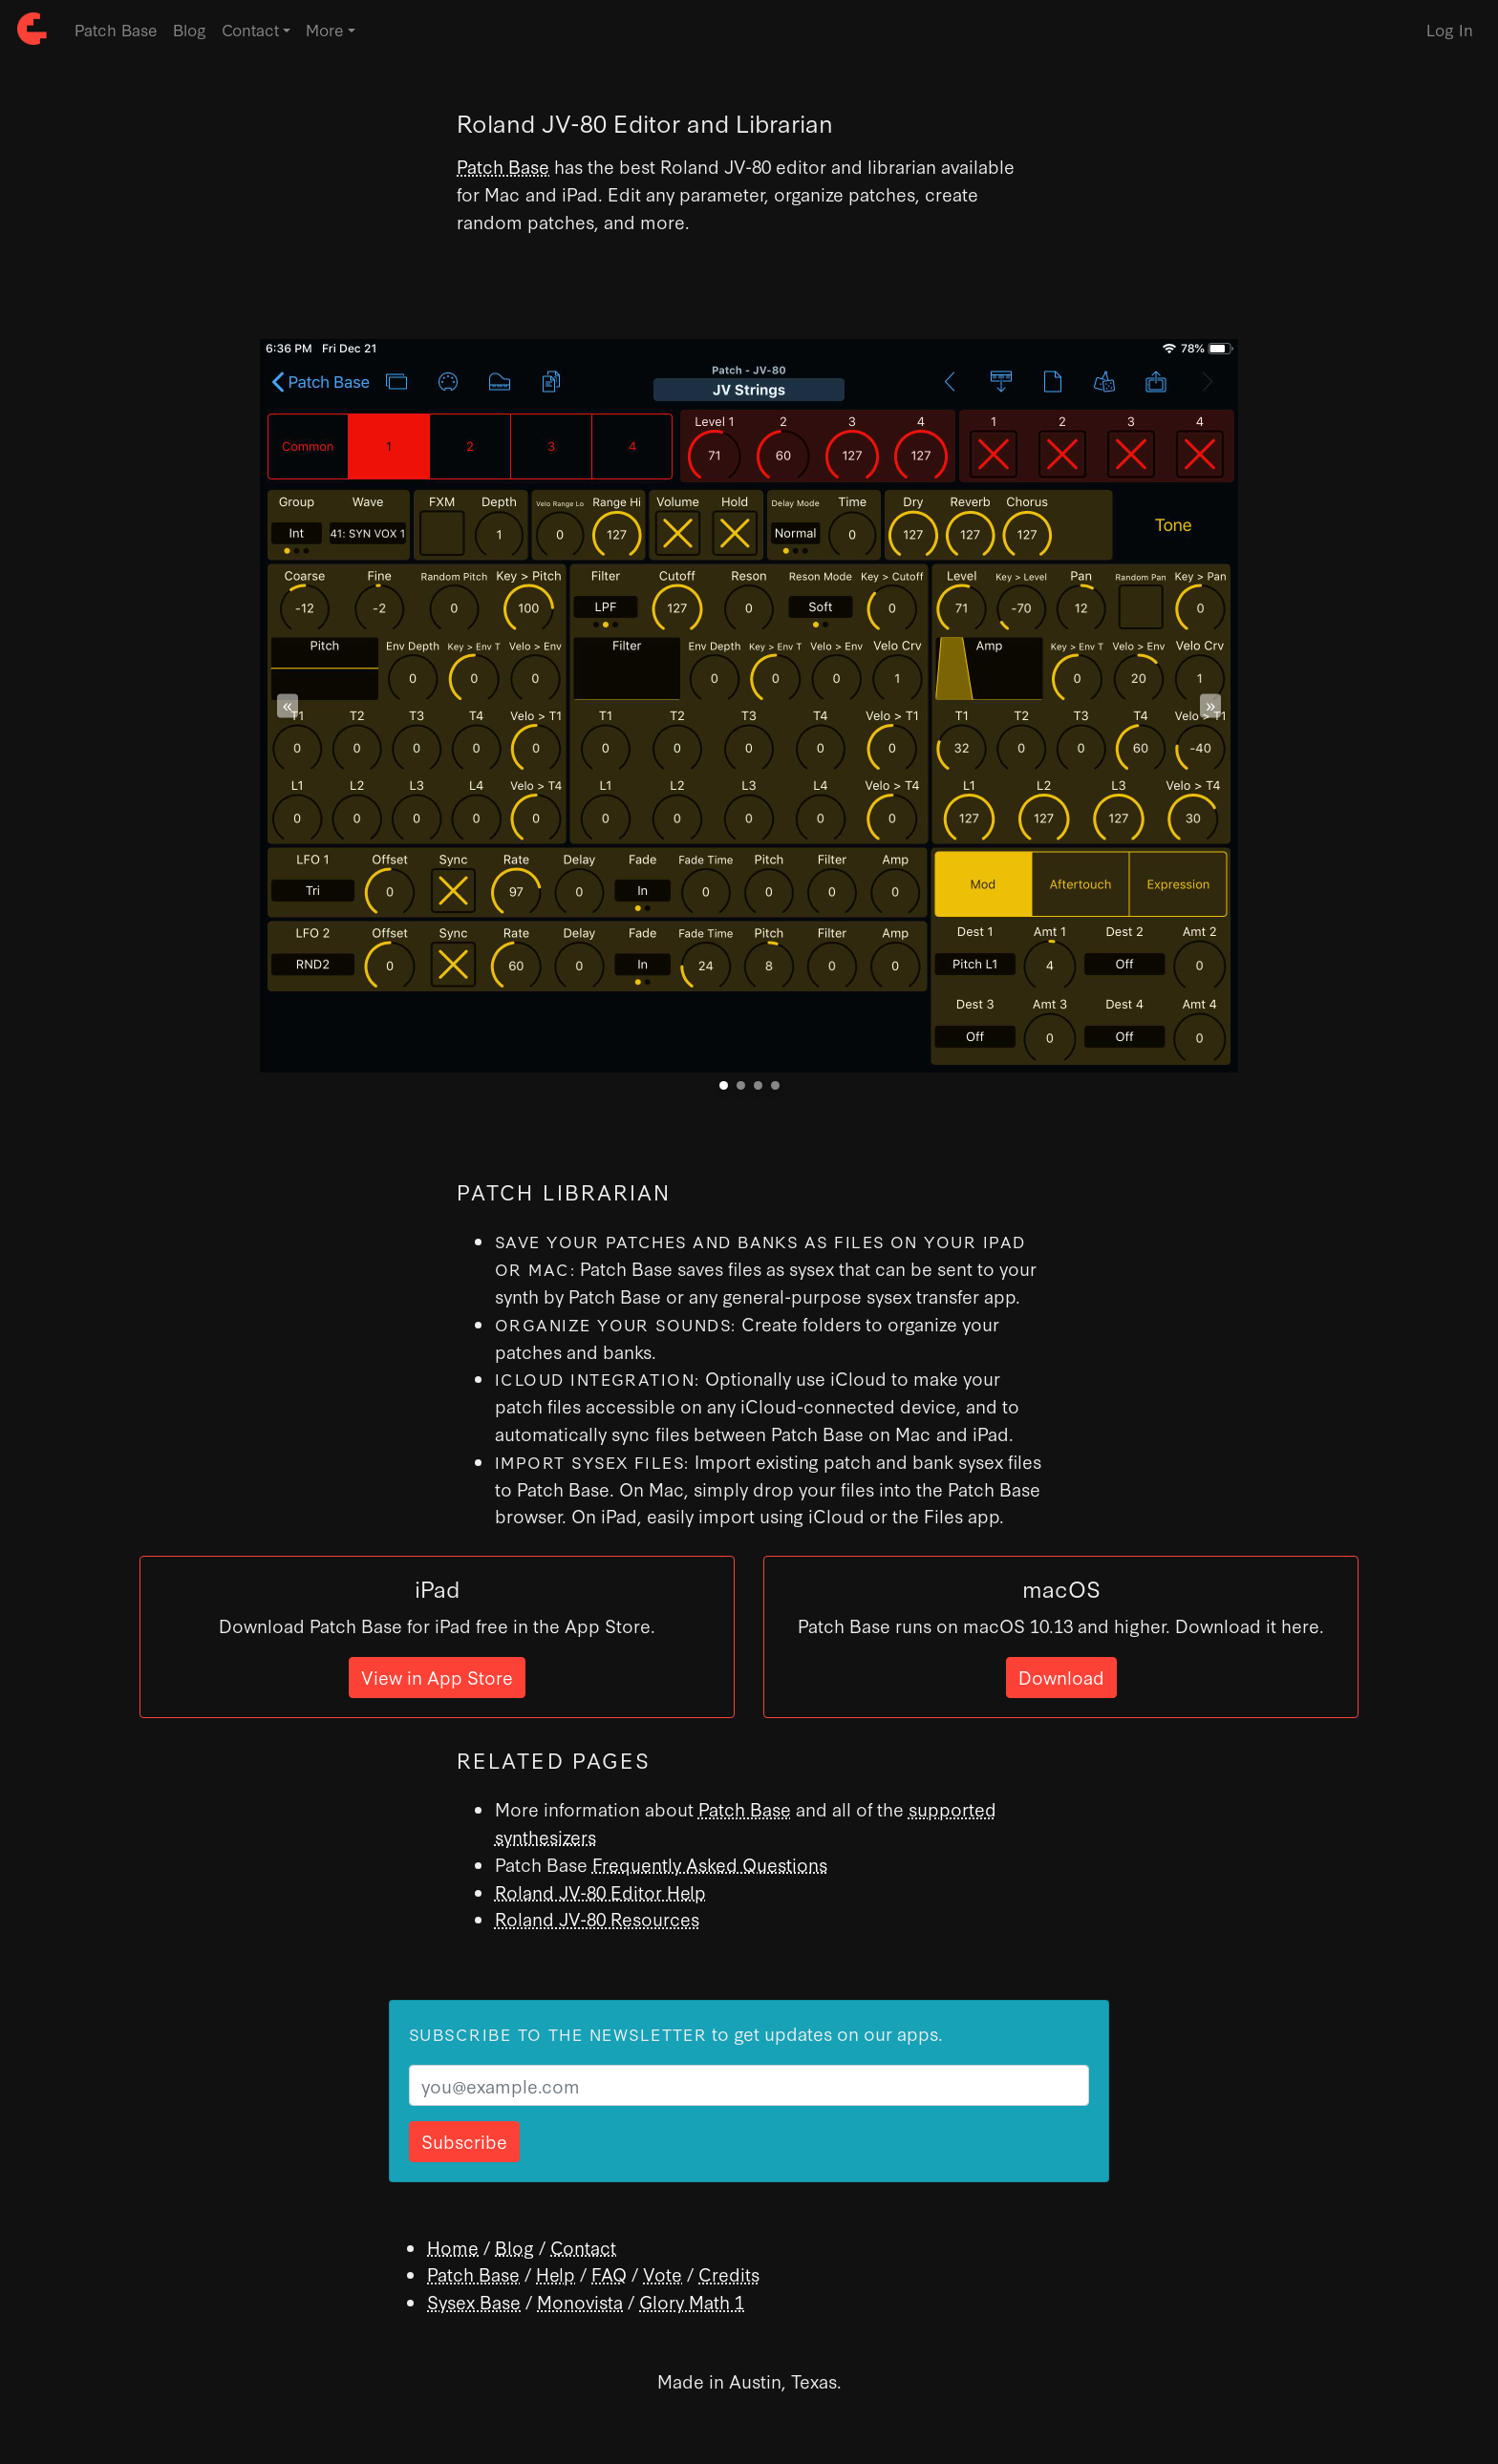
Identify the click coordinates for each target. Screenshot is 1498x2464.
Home (453, 2247)
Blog (189, 29)
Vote (662, 2273)
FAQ (609, 2273)
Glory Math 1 (691, 2301)
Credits (729, 2273)
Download (1061, 1676)
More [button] (325, 29)
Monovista (580, 2301)
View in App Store (437, 1676)
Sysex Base (474, 2301)
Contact (583, 2247)
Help (555, 2273)
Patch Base (116, 29)
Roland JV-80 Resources (597, 1918)
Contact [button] (250, 29)
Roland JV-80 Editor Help (600, 1891)
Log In (1449, 29)
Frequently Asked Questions (709, 1864)
